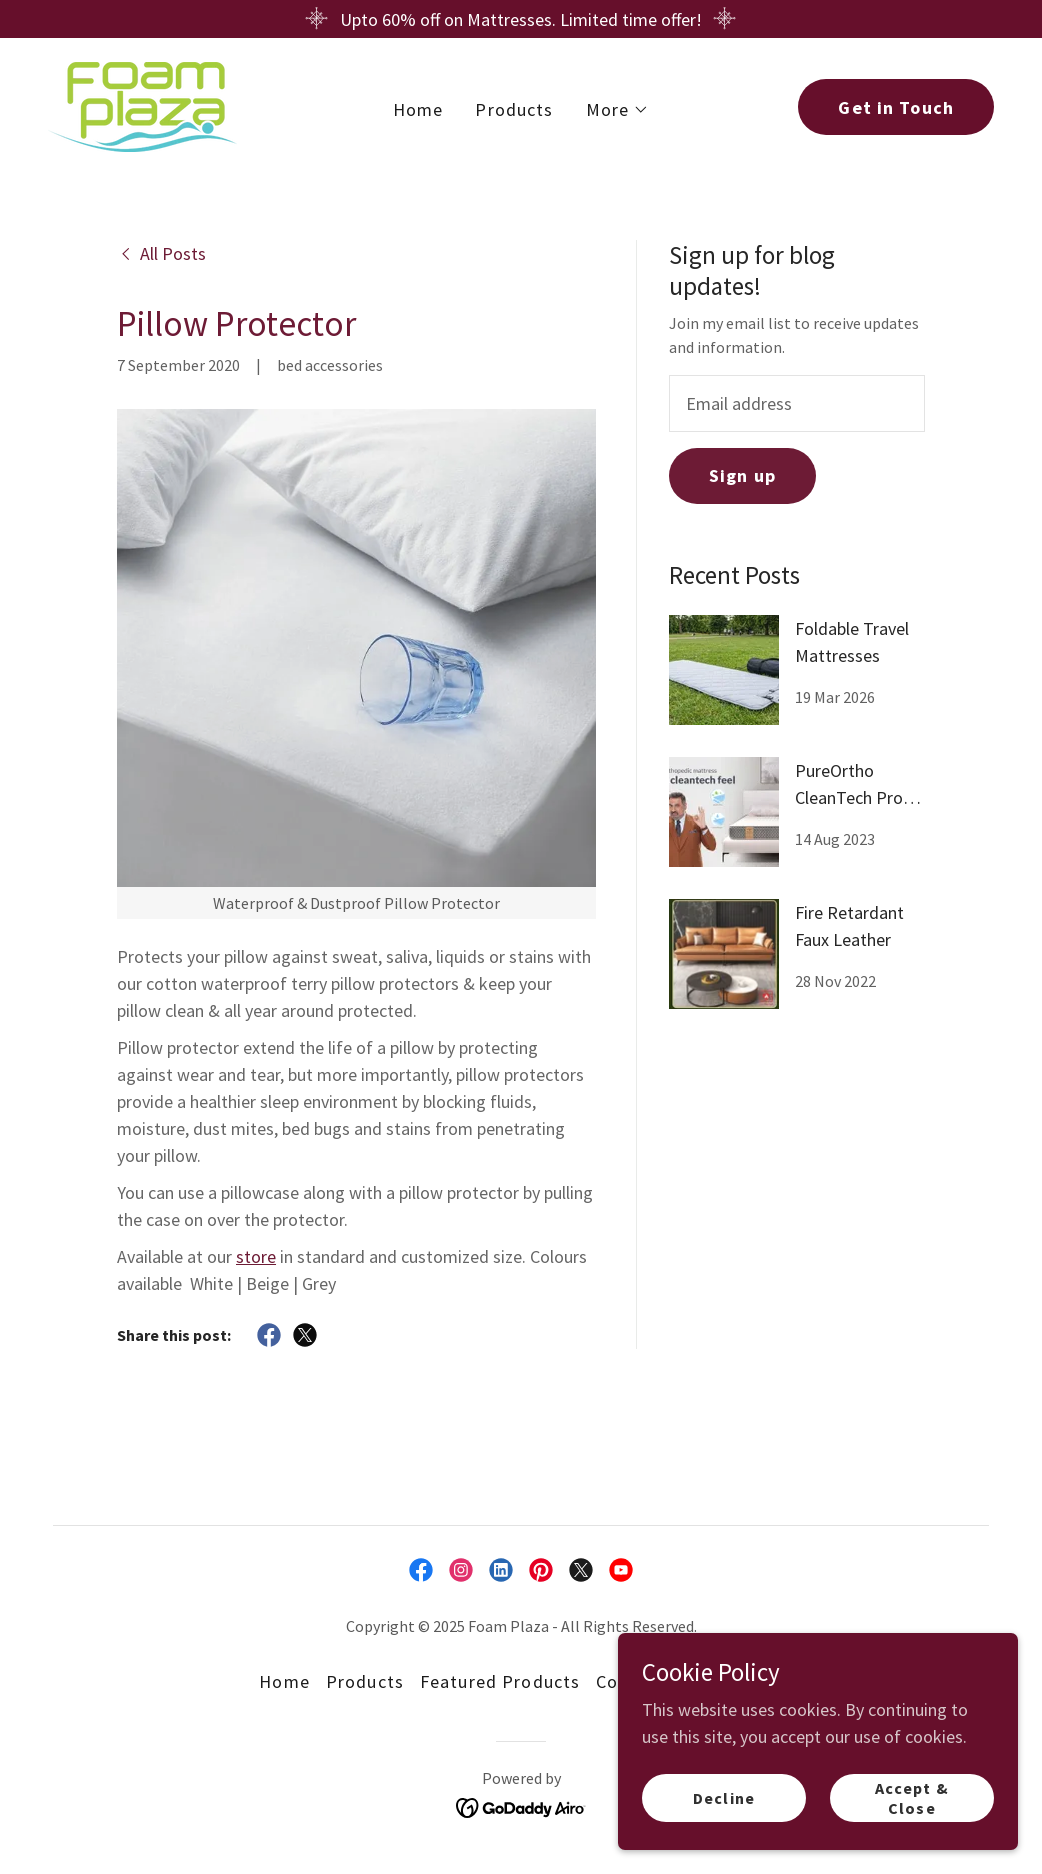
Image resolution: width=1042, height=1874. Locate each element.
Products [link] (514, 107)
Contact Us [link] (643, 1681)
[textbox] (797, 403)
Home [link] (418, 107)
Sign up (742, 475)
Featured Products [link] (500, 1681)
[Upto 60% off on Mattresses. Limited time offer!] (521, 19)
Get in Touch (896, 105)
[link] (139, 103)
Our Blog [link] (745, 1681)
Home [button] (284, 1681)
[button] (618, 108)
